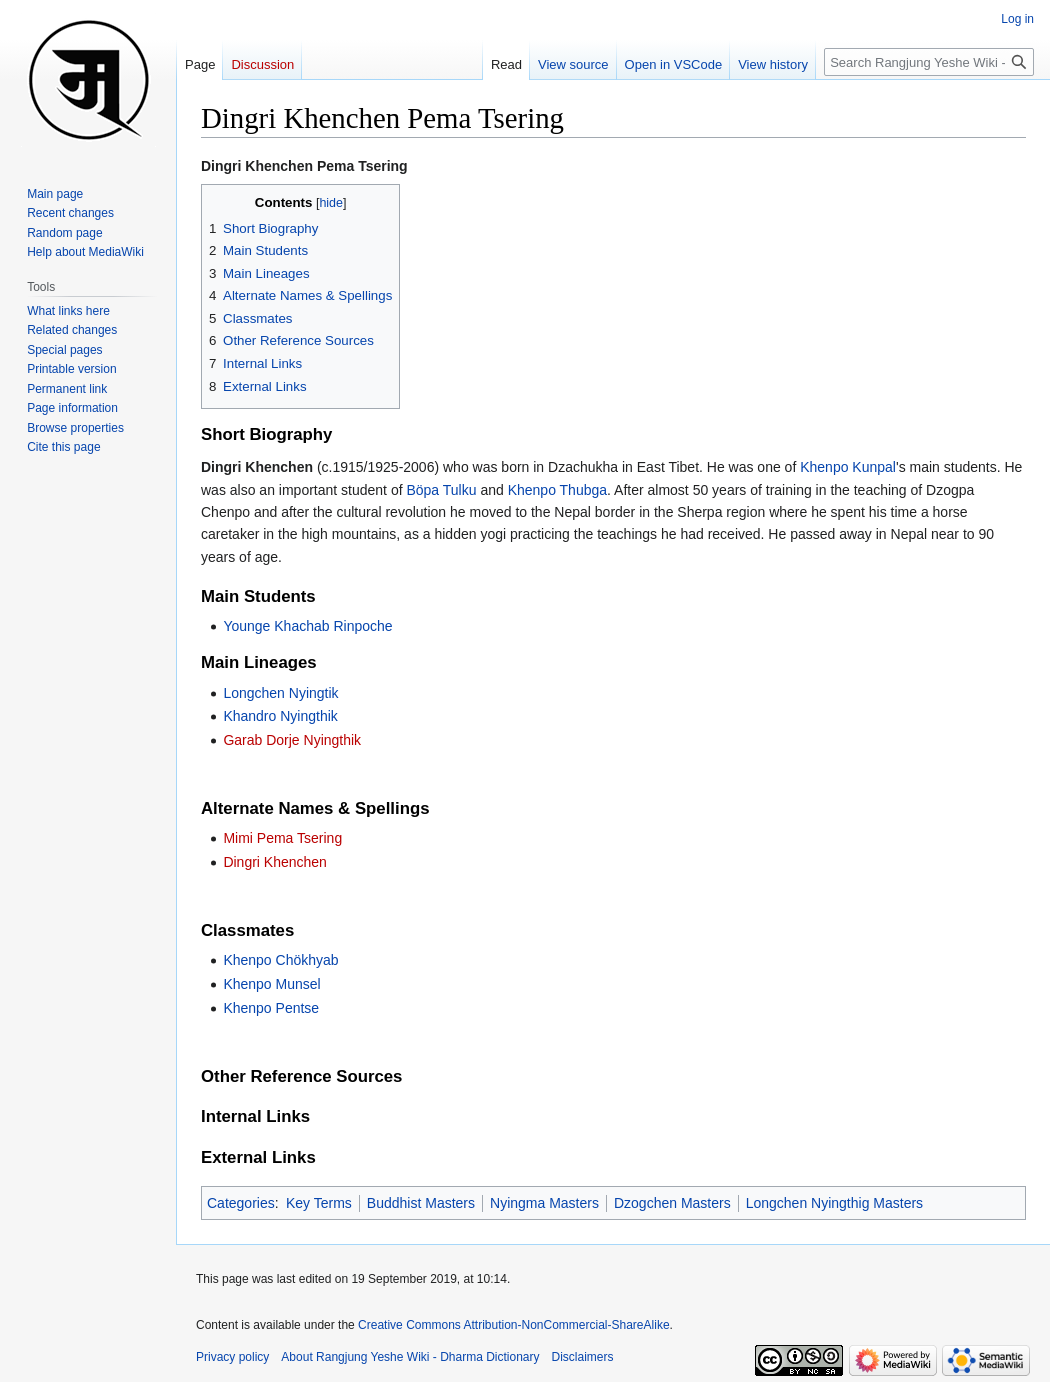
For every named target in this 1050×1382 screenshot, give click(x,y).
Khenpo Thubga (557, 490)
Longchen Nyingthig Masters (834, 1203)
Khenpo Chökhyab (280, 960)
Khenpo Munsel (271, 984)
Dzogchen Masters (672, 1203)
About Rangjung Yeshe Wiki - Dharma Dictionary (410, 1357)
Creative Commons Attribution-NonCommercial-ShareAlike (513, 1325)
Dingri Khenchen (275, 862)
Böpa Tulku (441, 490)
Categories (241, 1203)
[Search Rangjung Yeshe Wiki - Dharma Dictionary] (929, 62)
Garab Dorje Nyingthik (292, 740)
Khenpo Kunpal (848, 467)
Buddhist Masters (421, 1203)
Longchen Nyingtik (280, 693)
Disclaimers (583, 1357)
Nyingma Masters (544, 1203)
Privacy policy (232, 1357)
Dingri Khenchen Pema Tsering (304, 166)
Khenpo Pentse (271, 1008)
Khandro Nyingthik (280, 716)
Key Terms (319, 1203)
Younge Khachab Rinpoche (307, 626)
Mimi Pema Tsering (282, 838)
